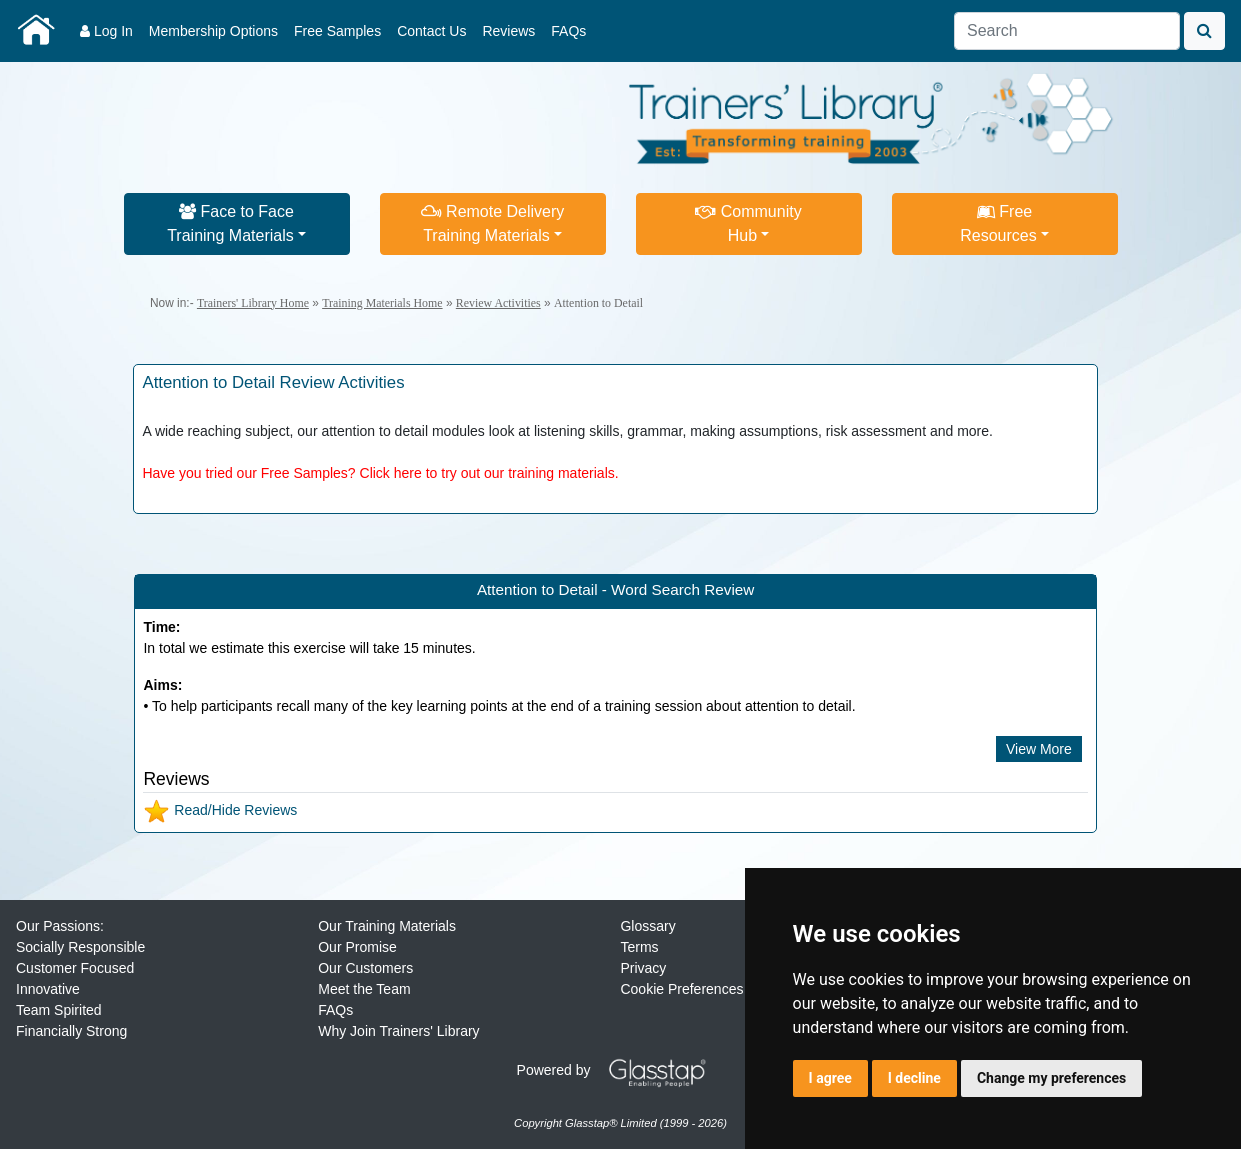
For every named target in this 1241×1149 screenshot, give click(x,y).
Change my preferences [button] (1051, 1078)
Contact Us (431, 31)
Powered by (619, 1070)
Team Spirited (59, 1010)
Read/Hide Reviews (220, 810)
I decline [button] (914, 1078)
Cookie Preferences (681, 989)
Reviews (508, 31)
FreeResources (998, 223)
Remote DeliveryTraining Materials (493, 223)
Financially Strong (71, 1031)
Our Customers (365, 968)
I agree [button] (830, 1078)
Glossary (647, 926)
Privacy (643, 968)
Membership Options (213, 31)
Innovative (48, 989)
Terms (639, 947)
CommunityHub (748, 223)
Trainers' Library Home (253, 303)
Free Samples (337, 31)
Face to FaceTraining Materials (230, 223)
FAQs (568, 31)
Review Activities (498, 303)
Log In (106, 31)
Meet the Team (364, 989)
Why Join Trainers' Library (398, 1031)
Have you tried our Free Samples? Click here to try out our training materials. (380, 473)
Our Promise (357, 947)
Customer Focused (75, 968)
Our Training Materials (387, 926)
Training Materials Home (382, 303)
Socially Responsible (80, 947)
